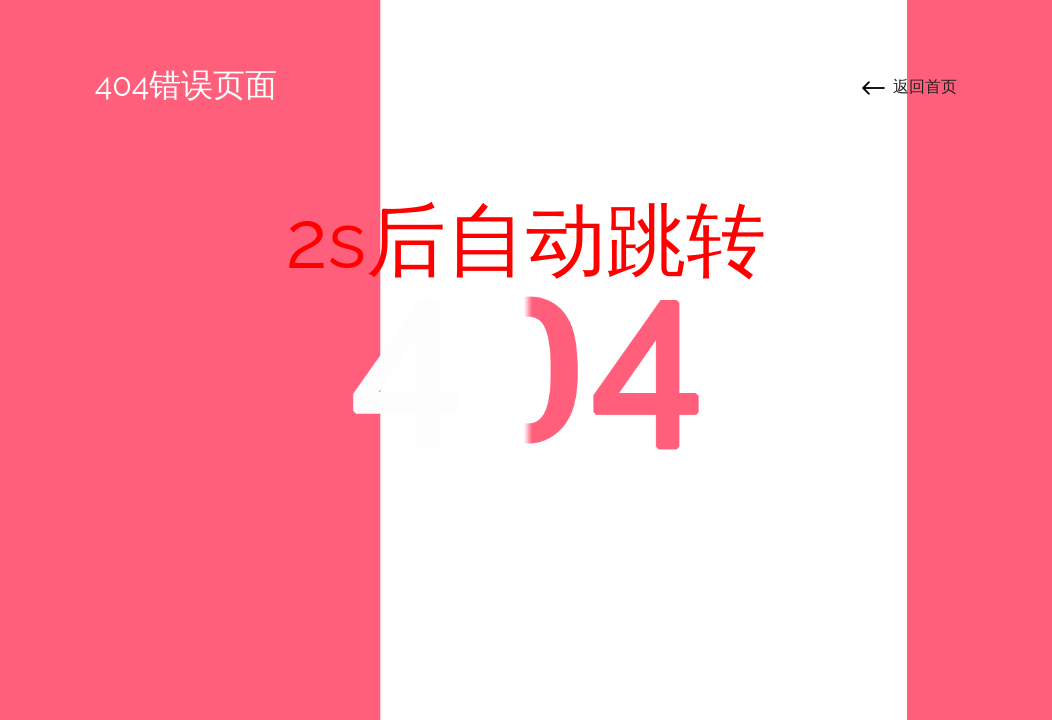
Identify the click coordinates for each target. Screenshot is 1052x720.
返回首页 (925, 86)
